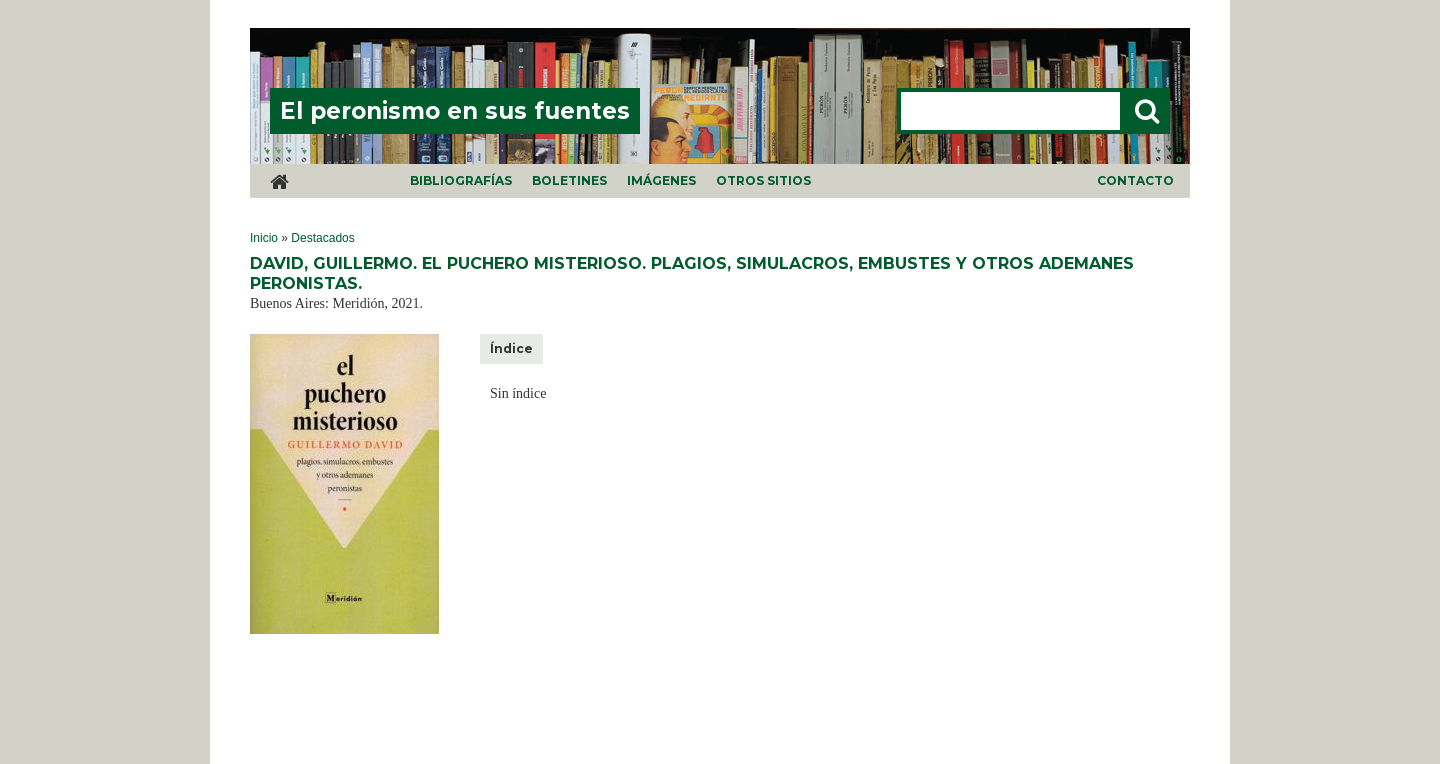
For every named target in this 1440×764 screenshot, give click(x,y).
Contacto (1135, 180)
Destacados (322, 238)
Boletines (569, 180)
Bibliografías (461, 180)
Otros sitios (763, 180)
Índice (511, 348)
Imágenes (661, 180)
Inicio (264, 238)
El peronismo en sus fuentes (455, 111)
